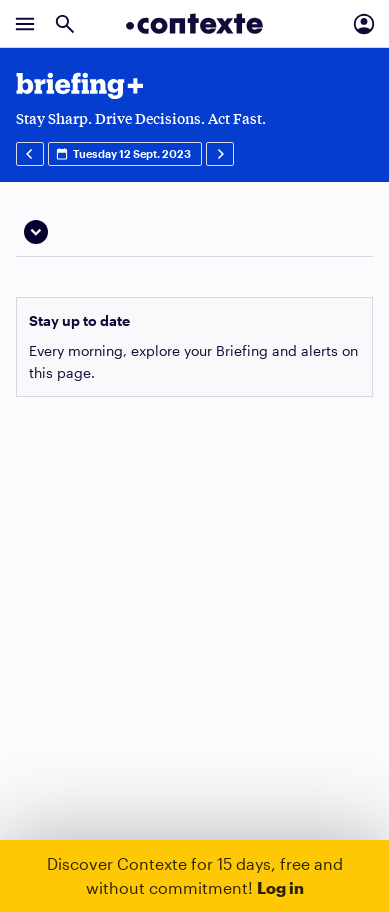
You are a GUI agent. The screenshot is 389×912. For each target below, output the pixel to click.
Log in (280, 887)
